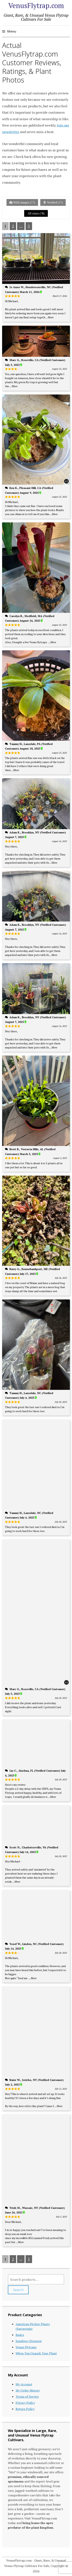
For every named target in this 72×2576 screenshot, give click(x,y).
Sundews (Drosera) (29, 2341)
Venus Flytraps (26, 2347)
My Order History (28, 2390)
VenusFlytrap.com (36, 5)
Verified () (55, 202)
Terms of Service (27, 2396)
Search (18, 2289)
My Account (24, 2384)
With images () (24, 202)
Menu (11, 31)
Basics (20, 2335)
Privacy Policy (25, 2403)
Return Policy (25, 2409)
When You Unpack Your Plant (36, 2353)
